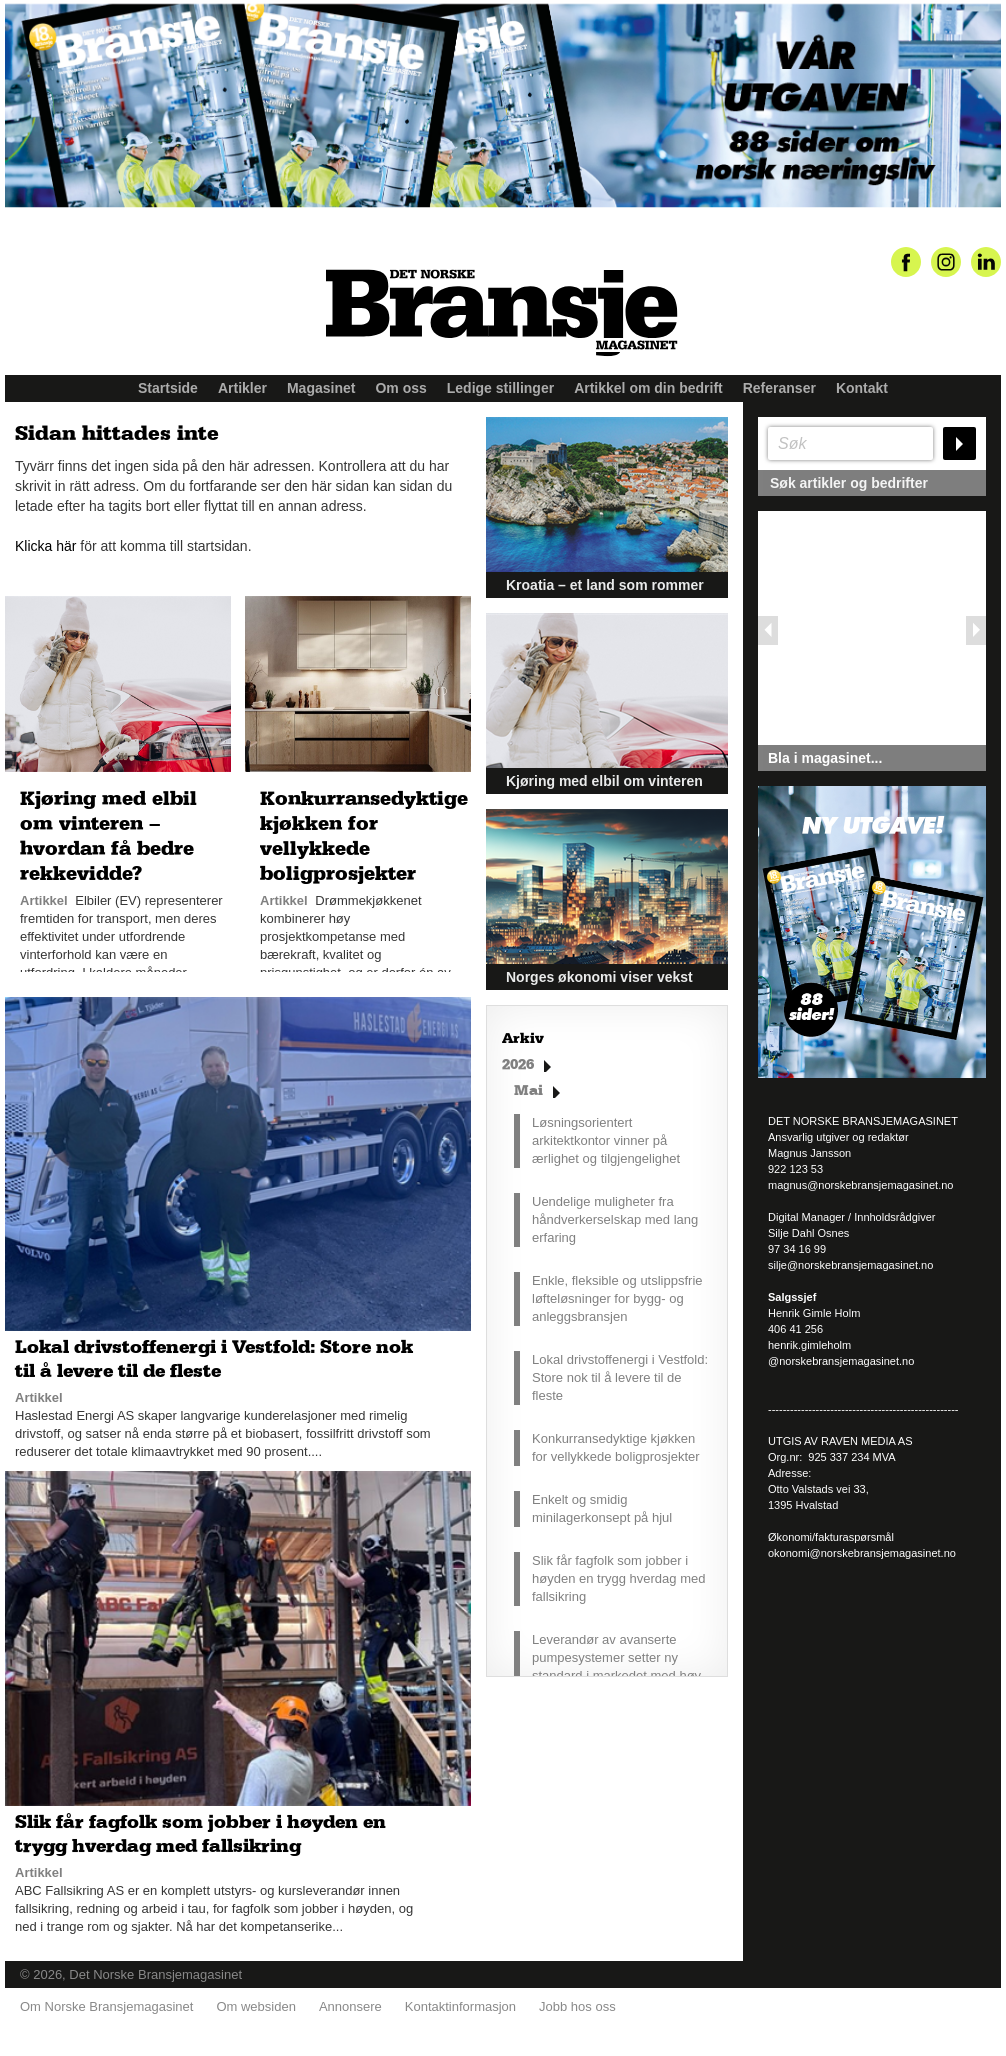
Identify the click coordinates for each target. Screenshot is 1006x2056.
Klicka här (45, 546)
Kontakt (862, 388)
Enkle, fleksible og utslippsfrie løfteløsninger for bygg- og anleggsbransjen (617, 1298)
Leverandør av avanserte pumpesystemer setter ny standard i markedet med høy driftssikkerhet (616, 1666)
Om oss (400, 388)
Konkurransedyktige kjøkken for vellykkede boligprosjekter (616, 1447)
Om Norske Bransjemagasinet (106, 2006)
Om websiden (255, 2006)
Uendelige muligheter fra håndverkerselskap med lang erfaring (615, 1219)
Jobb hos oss (577, 2006)
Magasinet (321, 388)
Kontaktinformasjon (460, 2006)
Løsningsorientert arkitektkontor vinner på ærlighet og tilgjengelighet (606, 1140)
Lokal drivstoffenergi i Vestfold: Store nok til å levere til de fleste (620, 1377)
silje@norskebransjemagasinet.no (850, 1265)
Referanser (779, 388)
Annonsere (350, 2006)
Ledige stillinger (500, 388)
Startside (168, 388)
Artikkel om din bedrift (648, 388)
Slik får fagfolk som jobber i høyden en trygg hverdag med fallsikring (618, 1578)
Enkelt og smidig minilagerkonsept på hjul (602, 1508)
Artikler (242, 388)
